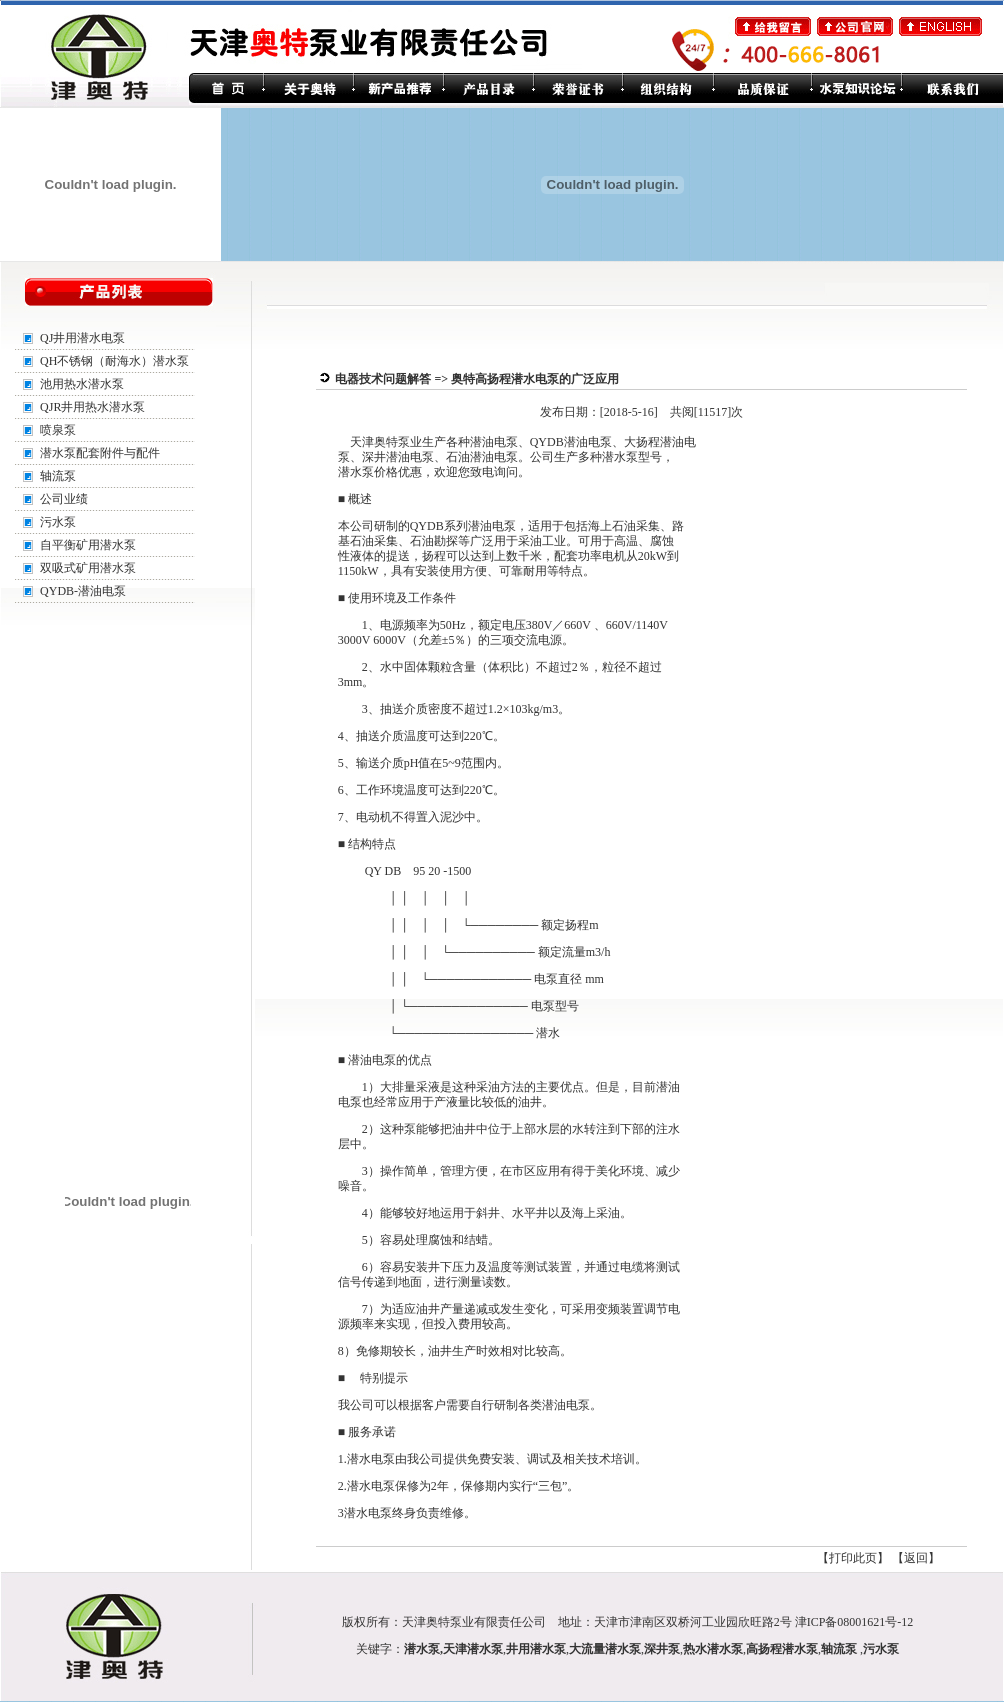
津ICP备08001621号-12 (854, 1622)
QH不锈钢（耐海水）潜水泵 (114, 361)
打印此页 (853, 1558)
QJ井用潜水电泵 (82, 338)
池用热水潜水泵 (82, 384)
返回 (916, 1558)
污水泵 (58, 522)
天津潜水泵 (473, 1649)
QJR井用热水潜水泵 (92, 407)
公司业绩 (64, 499)
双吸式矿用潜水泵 (88, 568)
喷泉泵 (58, 430)
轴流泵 (58, 476)
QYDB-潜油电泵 (83, 591)
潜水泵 (422, 1649)
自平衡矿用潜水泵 (88, 545)
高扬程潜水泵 (782, 1649)
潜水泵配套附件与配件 (100, 453)
